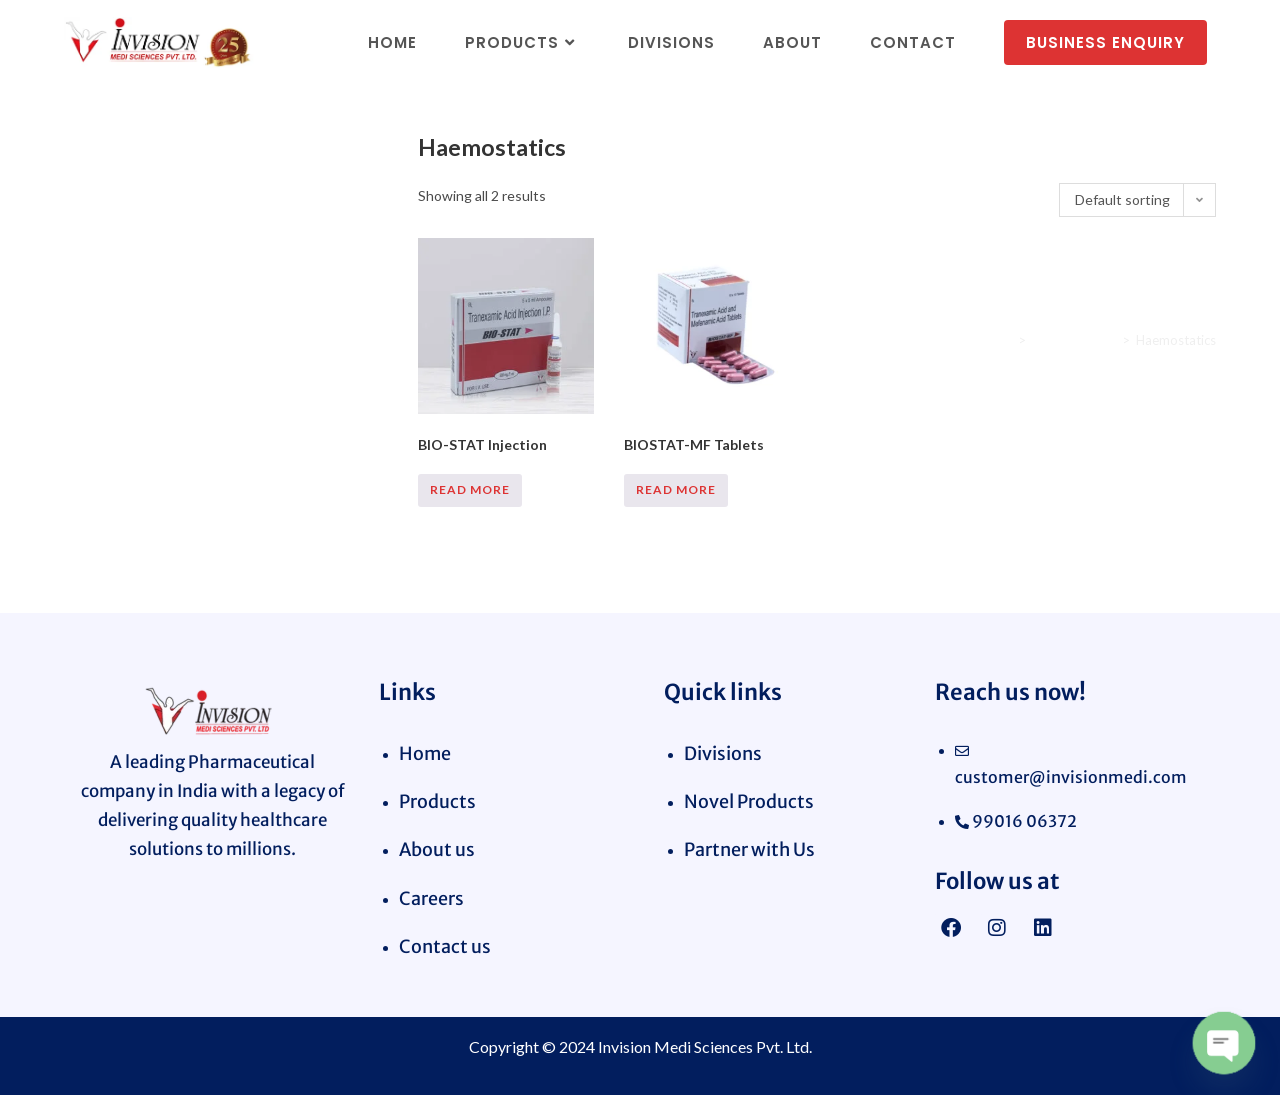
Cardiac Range (1074, 340)
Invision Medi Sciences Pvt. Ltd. (705, 1046)
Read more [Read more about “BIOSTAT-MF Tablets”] (676, 489)
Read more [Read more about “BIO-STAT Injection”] (470, 489)
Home (994, 340)
